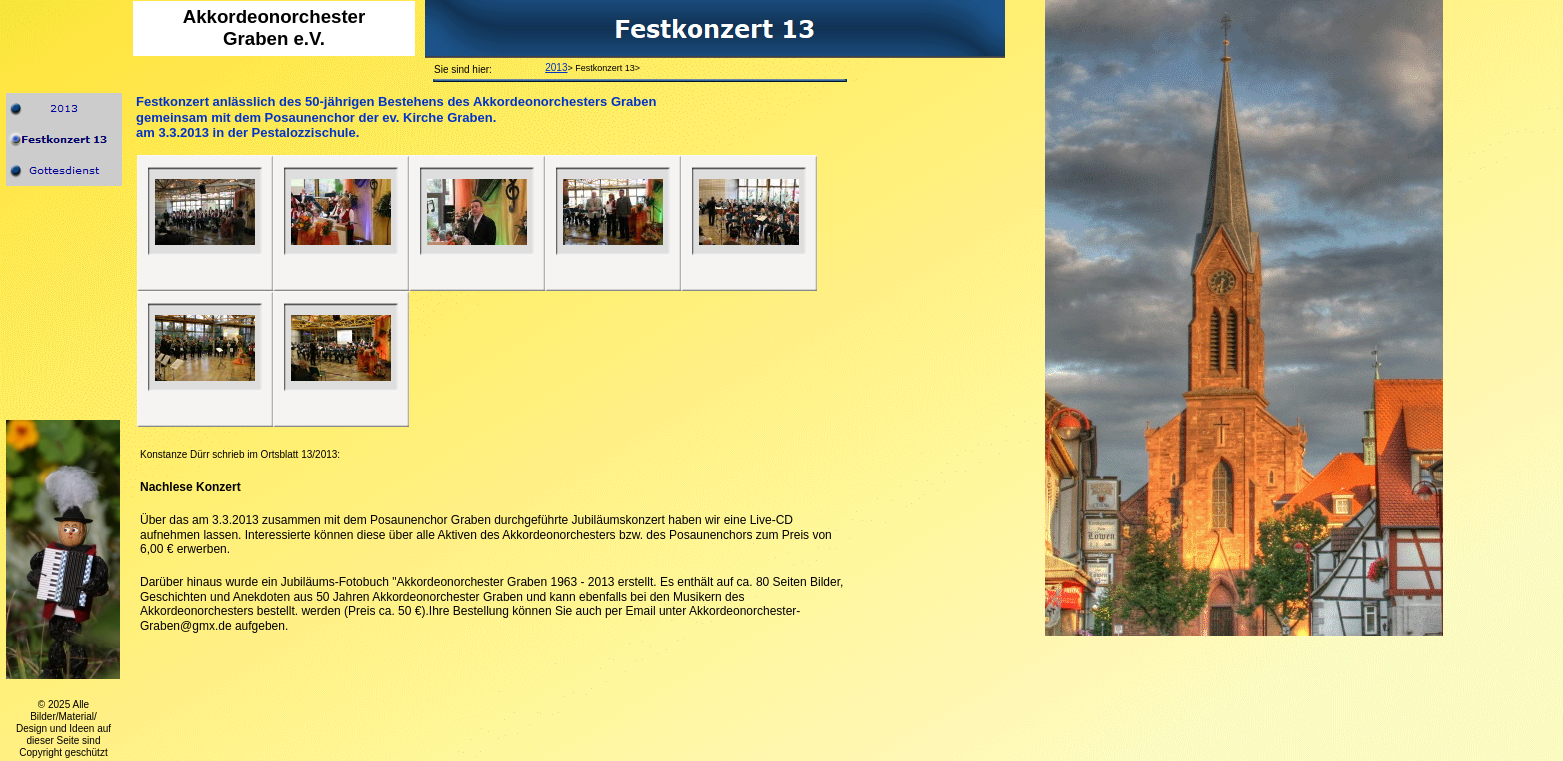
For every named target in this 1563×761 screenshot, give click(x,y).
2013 (556, 67)
